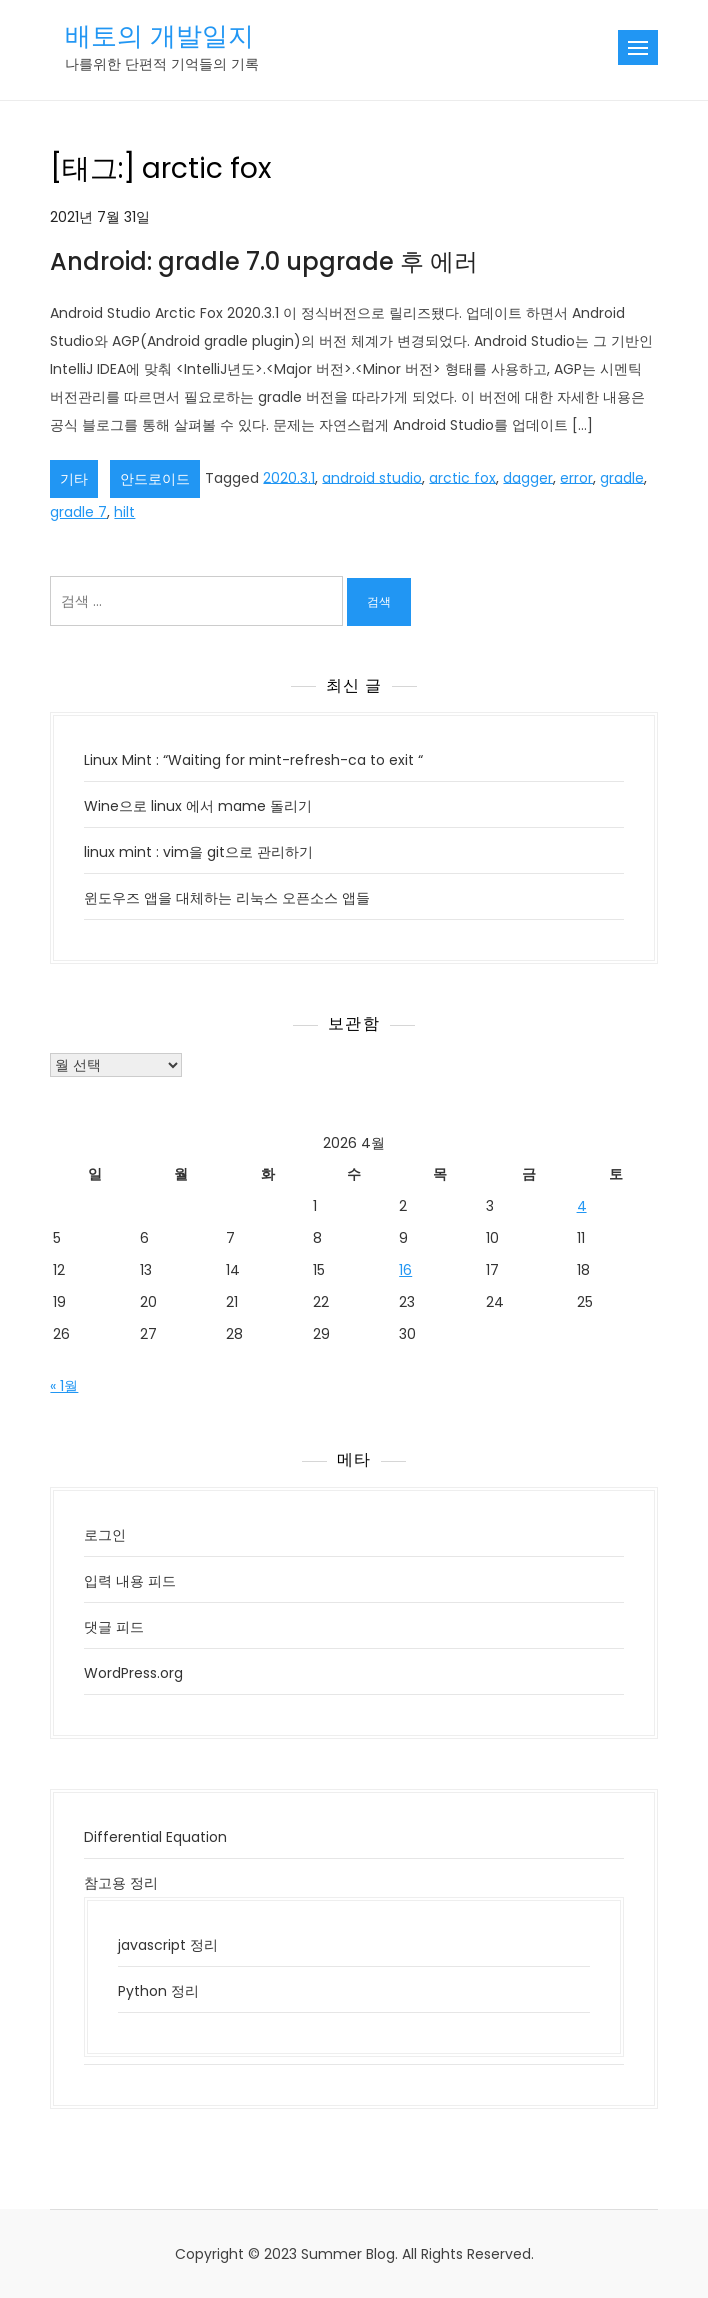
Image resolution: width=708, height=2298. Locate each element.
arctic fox (462, 477)
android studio (372, 477)
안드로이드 (155, 479)
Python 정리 (158, 1991)
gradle (622, 477)
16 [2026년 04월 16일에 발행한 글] (405, 1270)
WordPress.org (133, 1673)
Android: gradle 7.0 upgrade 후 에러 (264, 261)
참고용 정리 (121, 1883)
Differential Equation (155, 1837)
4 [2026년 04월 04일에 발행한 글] (582, 1206)
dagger (528, 477)
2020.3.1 (289, 477)
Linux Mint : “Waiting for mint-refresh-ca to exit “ (253, 760)
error (576, 477)
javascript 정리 (168, 1945)
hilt (124, 512)
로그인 (105, 1535)
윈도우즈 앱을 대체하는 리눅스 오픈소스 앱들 (227, 898)
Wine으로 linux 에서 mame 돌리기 (198, 806)
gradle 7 (78, 512)
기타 (74, 479)
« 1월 (64, 1386)
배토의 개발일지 (159, 36)
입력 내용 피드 (130, 1581)
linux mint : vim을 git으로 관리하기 (198, 852)
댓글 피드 (114, 1627)
